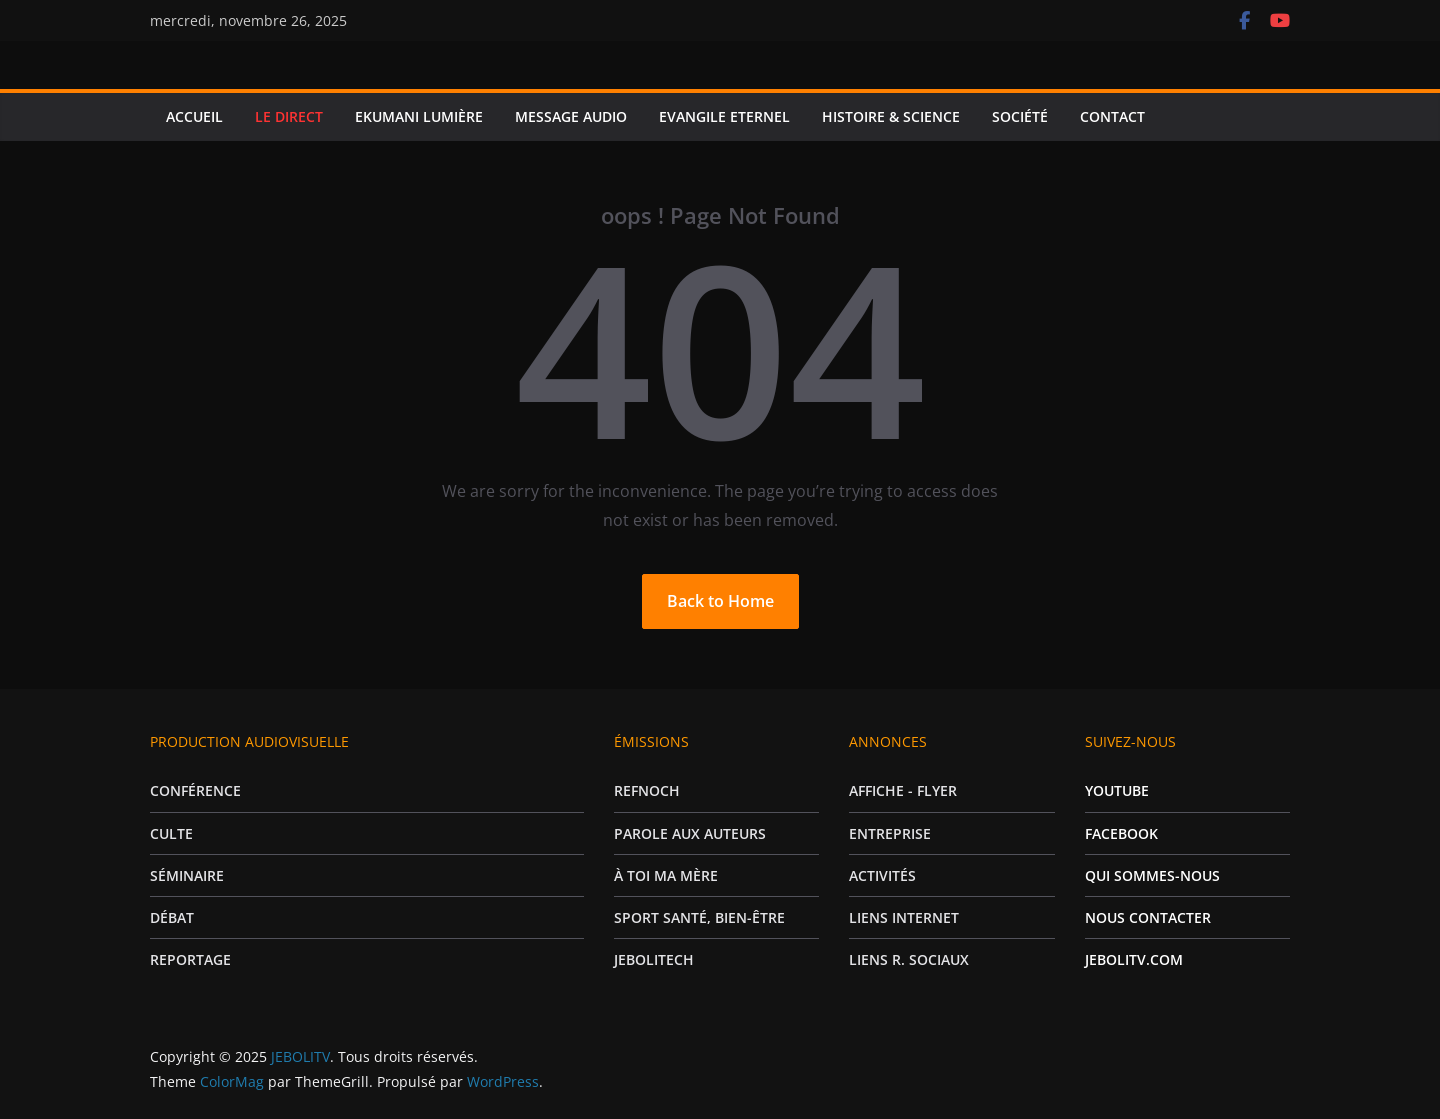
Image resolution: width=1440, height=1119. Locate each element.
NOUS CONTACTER (1148, 917)
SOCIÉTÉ (1020, 116)
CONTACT (1112, 116)
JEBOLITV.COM (1134, 959)
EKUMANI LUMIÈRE (419, 116)
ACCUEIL (194, 116)
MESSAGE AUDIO (571, 116)
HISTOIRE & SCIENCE (891, 116)
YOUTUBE (1117, 790)
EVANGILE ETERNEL (724, 116)
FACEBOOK (1121, 833)
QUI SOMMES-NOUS (1152, 875)
